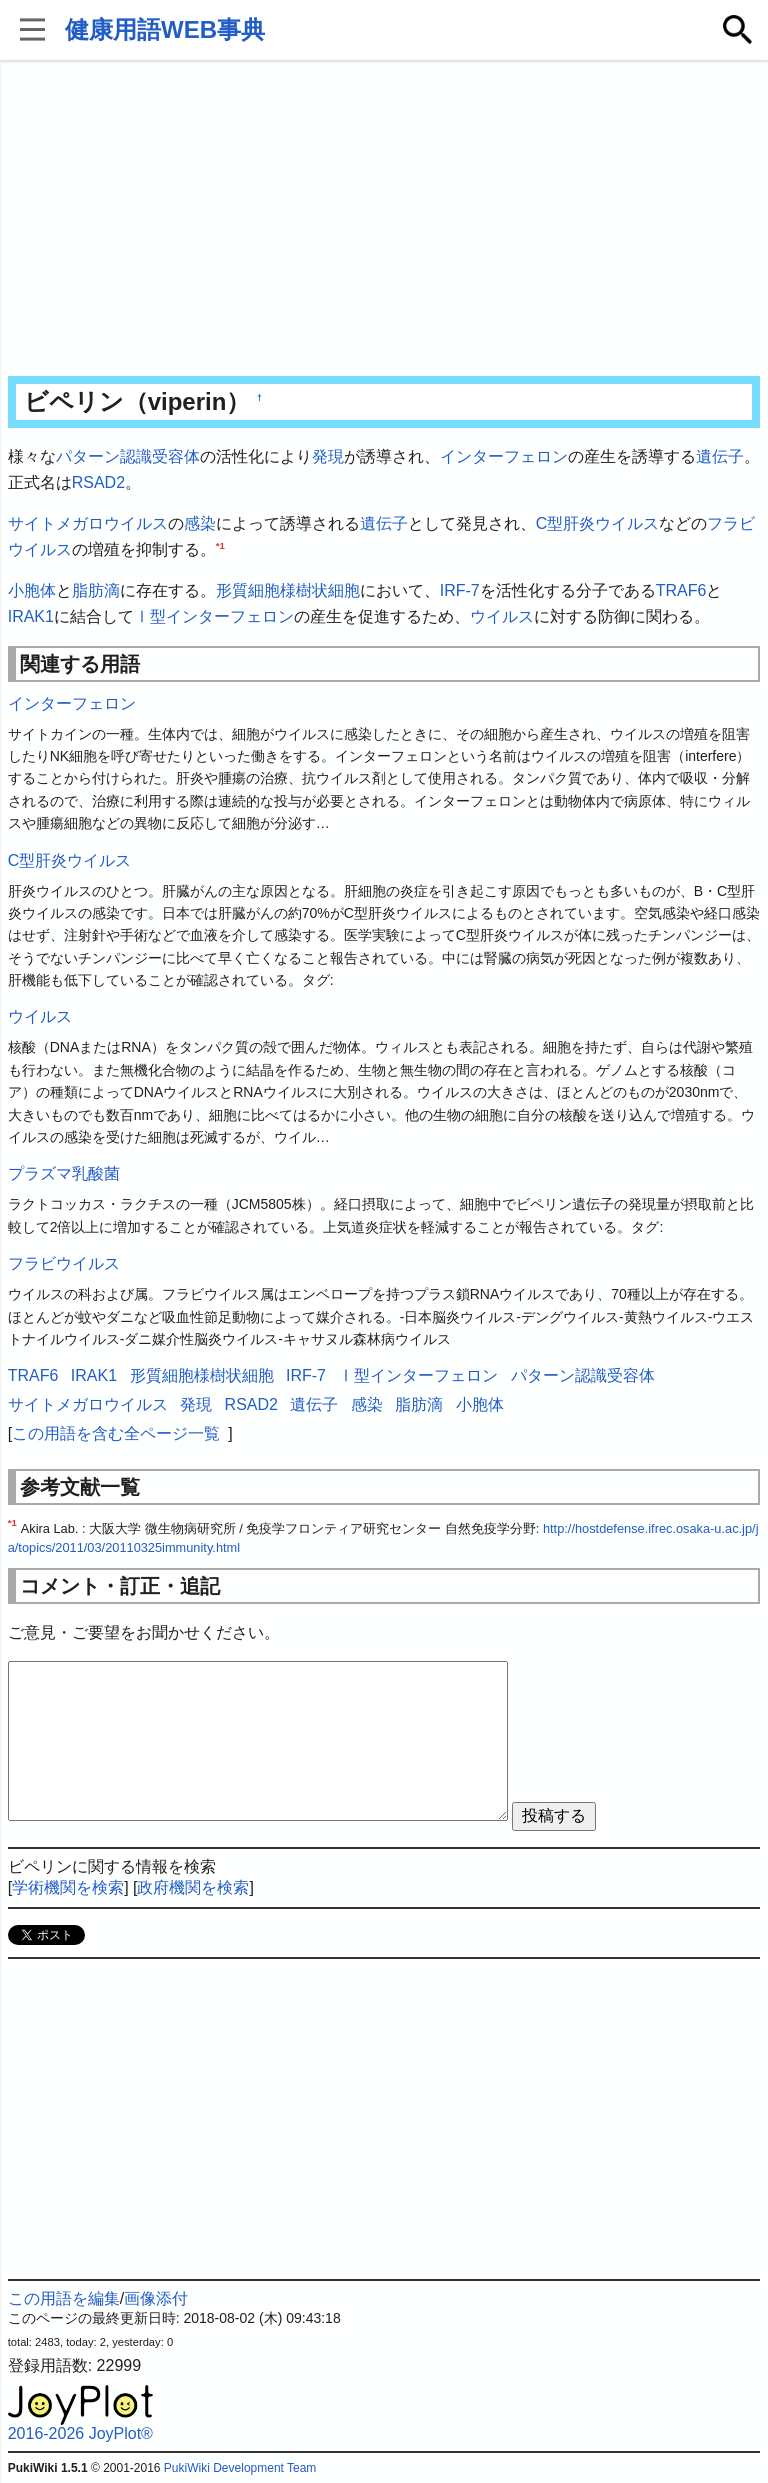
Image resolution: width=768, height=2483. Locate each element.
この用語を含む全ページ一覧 (116, 1433)
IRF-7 (460, 590)
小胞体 (32, 590)
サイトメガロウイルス (88, 523)
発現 (328, 456)
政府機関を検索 (193, 1887)
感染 (200, 523)
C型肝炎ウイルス (598, 523)
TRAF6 (681, 590)
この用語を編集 (64, 2298)
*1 (220, 544)
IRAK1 (31, 616)
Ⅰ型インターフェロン (214, 616)
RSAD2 (98, 482)
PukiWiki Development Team (240, 2468)
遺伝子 (720, 456)
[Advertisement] (384, 220)
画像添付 (156, 2298)
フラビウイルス (64, 1263)
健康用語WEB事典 (165, 29)
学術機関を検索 (68, 1887)
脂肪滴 (96, 590)
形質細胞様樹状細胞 (288, 590)
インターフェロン (504, 456)
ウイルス (502, 616)
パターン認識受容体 (128, 456)
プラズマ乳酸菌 (64, 1173)
